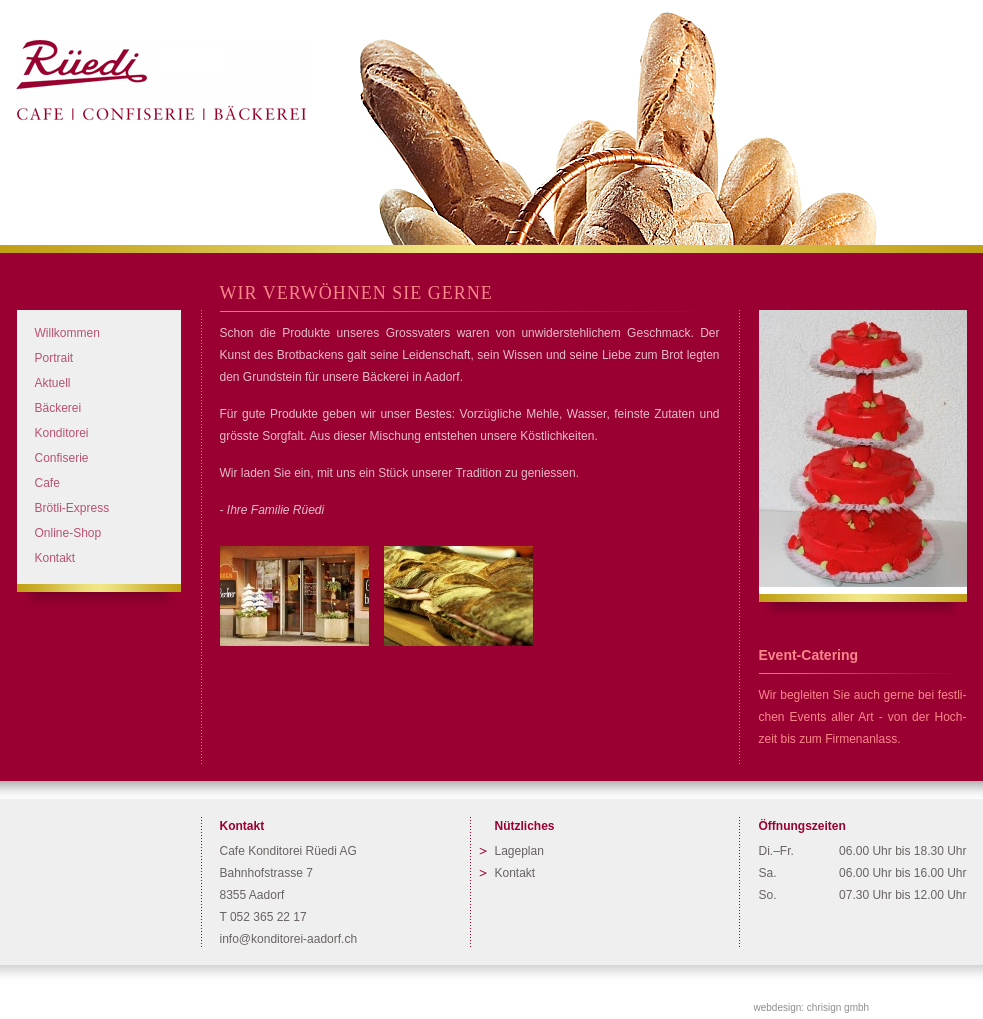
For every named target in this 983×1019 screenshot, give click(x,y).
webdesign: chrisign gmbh (812, 1007)
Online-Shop (68, 533)
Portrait (54, 358)
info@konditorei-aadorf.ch (289, 939)
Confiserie (62, 458)
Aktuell (53, 383)
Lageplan (519, 851)
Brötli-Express (72, 508)
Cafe (47, 483)
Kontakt (55, 558)
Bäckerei (58, 408)
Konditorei (62, 433)
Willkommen (67, 333)
